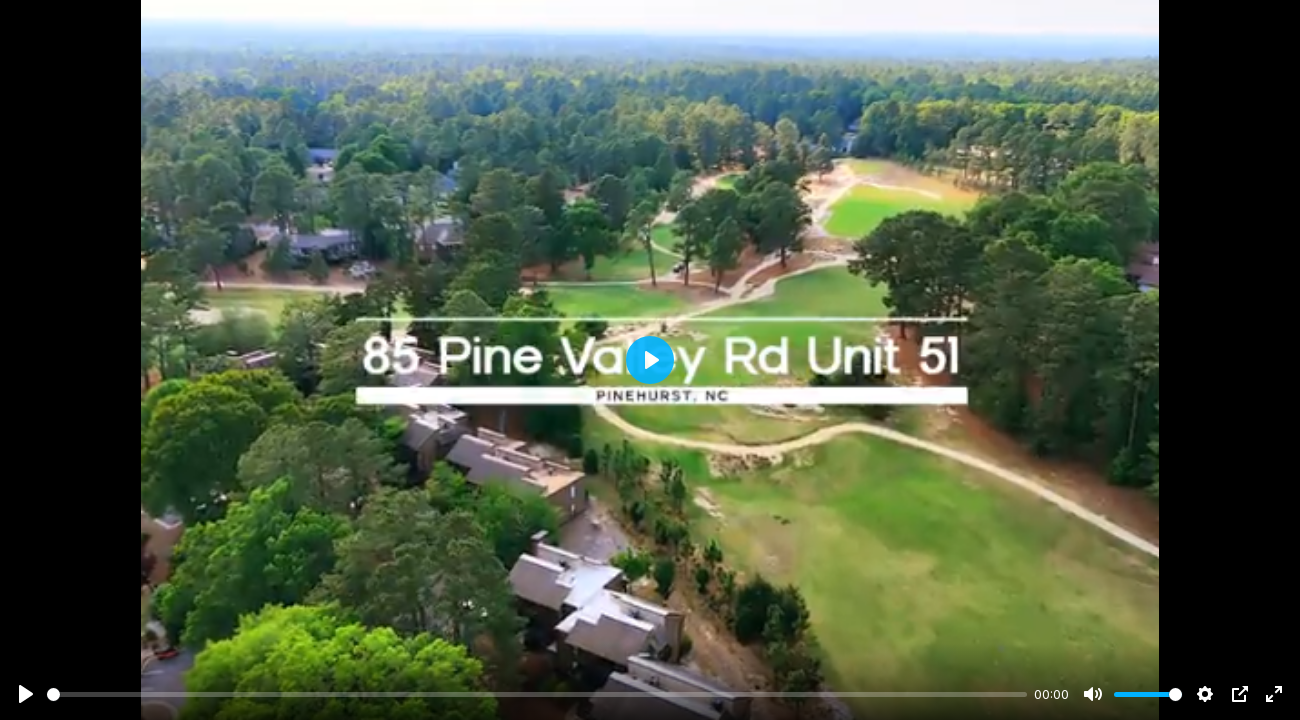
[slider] (537, 694)
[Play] (26, 694)
